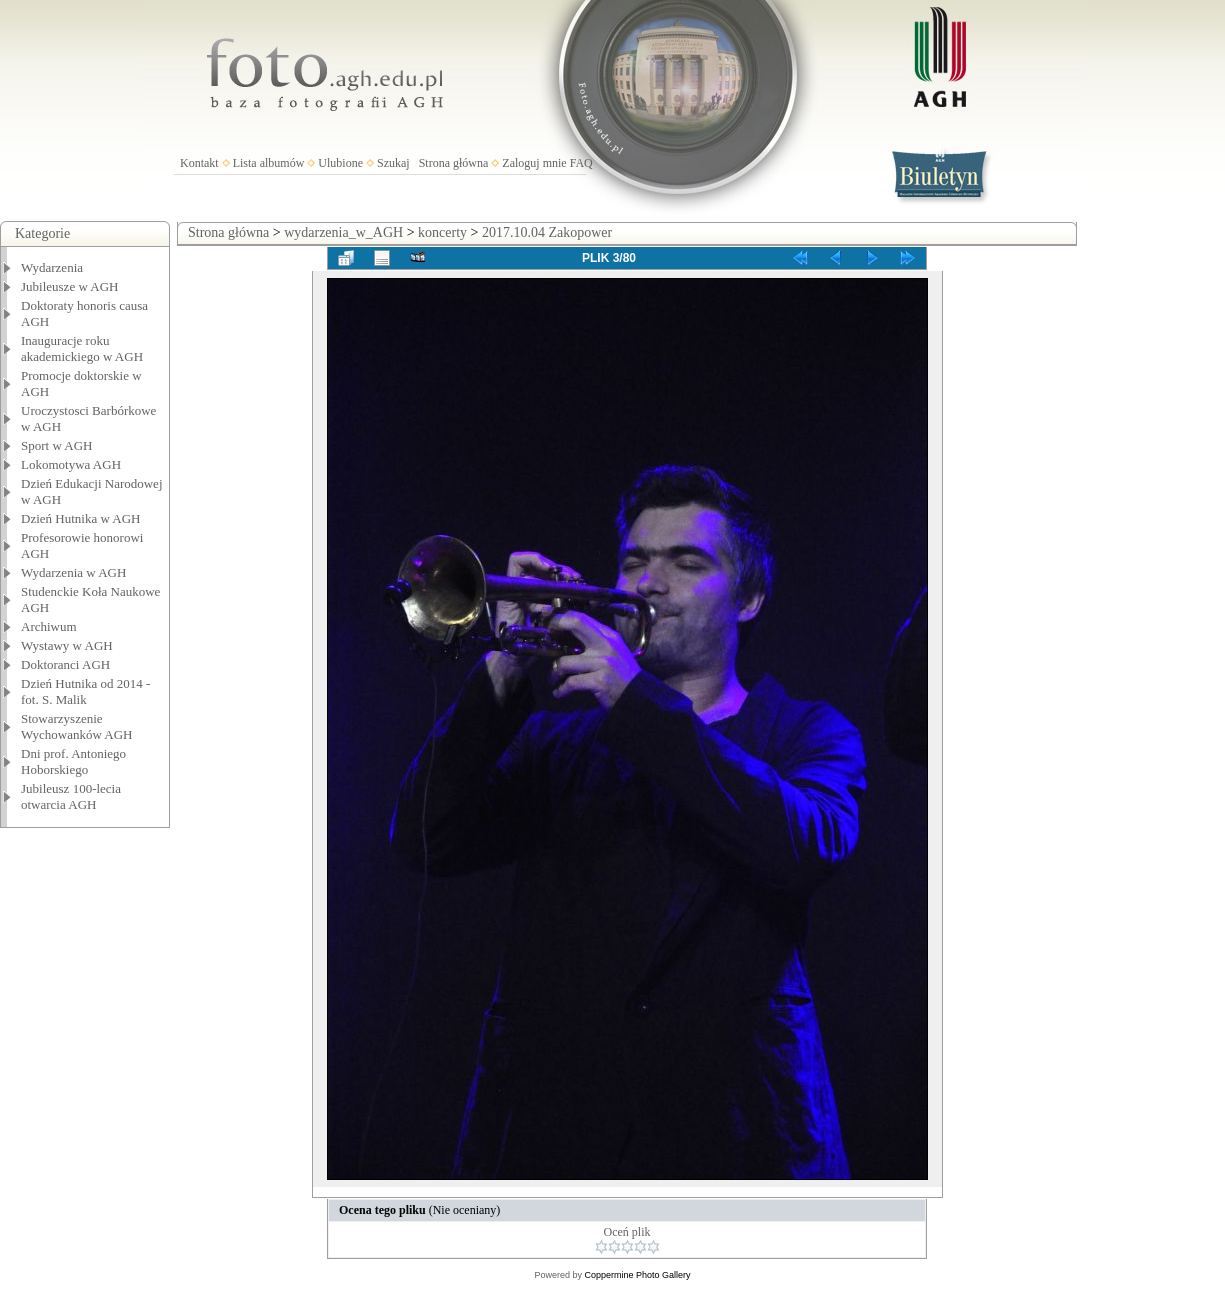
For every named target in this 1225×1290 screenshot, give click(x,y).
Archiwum (49, 626)
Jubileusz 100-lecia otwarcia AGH (71, 796)
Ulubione (340, 163)
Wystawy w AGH (67, 645)
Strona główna (454, 163)
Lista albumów (269, 163)
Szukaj (393, 163)
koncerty (442, 232)
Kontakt (199, 163)
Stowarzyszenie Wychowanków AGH (77, 726)
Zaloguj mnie (534, 163)
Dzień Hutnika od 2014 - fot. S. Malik (85, 691)
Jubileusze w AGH (70, 286)
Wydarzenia (52, 267)
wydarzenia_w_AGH (343, 232)
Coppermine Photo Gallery (637, 1275)
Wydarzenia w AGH (73, 572)
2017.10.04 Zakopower (547, 232)
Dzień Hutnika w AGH (81, 518)
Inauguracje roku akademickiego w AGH (82, 348)
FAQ (581, 163)
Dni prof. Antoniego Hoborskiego (73, 761)
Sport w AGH (57, 445)
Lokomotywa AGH (71, 464)
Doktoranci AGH (65, 664)
